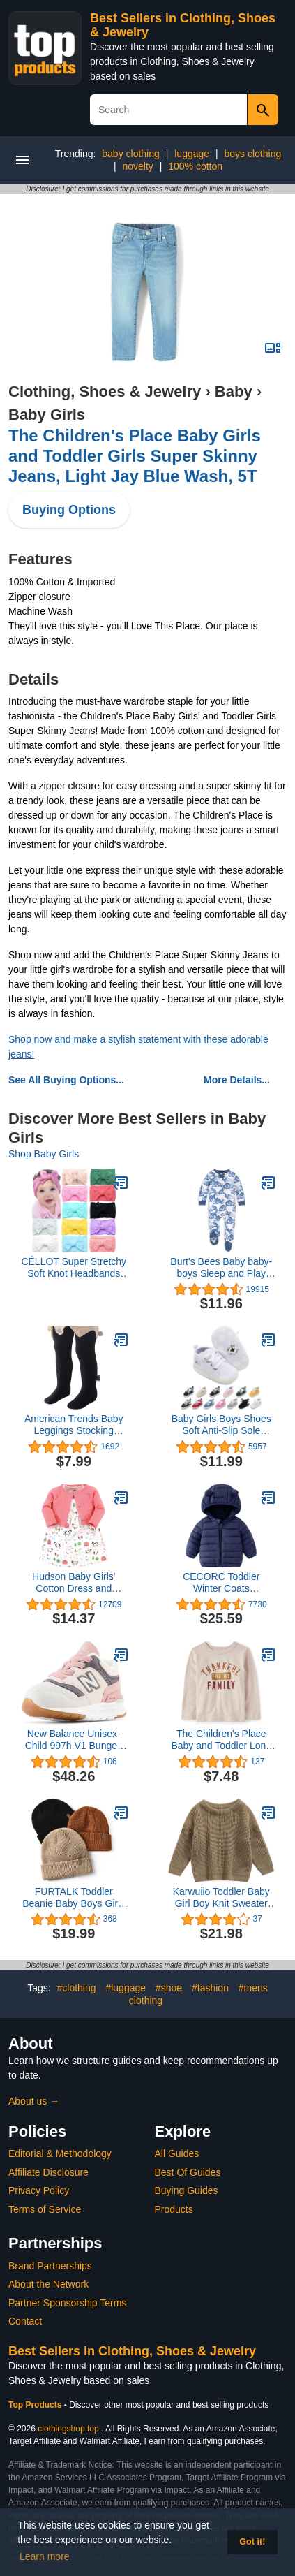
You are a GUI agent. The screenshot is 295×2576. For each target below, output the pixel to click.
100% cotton (195, 166)
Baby (233, 391)
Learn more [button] (45, 2556)
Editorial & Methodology (60, 2153)
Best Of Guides (188, 2172)
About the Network (48, 2284)
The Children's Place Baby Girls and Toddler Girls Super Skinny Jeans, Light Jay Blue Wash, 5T (134, 455)
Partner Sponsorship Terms (67, 2302)
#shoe (169, 1987)
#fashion (210, 1987)
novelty (137, 166)
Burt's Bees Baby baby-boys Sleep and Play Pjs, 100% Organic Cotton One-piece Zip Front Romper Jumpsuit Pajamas (221, 1268)
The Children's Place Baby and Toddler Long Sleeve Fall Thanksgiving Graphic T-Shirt (221, 1740)
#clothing (76, 1987)
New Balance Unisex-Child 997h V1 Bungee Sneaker (74, 1740)
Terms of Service (44, 2209)
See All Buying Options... (66, 1079)
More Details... (237, 1079)
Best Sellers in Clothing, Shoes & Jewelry (132, 2351)
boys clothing (252, 153)
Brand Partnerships (50, 2265)
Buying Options (69, 510)
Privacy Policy (38, 2190)
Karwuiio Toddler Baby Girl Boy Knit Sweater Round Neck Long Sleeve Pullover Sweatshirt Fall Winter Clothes (221, 1898)
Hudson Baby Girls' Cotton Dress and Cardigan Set (73, 1583)
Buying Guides (186, 2190)
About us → (33, 2101)
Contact (25, 2321)
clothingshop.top (68, 2429)
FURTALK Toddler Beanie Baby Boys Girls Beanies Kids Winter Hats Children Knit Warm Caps (73, 1898)
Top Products (36, 2405)
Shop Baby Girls (43, 1153)
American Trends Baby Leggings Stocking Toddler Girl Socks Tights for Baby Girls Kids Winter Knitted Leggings (73, 1425)
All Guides (177, 2153)
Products (174, 2209)
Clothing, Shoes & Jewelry (104, 391)
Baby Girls (46, 414)
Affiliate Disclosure (48, 2172)
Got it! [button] (252, 2542)
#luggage (125, 1987)
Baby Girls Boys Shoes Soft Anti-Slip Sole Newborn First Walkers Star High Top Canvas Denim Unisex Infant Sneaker (221, 1425)
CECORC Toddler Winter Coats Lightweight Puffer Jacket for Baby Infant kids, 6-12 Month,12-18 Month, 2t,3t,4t (221, 1583)
